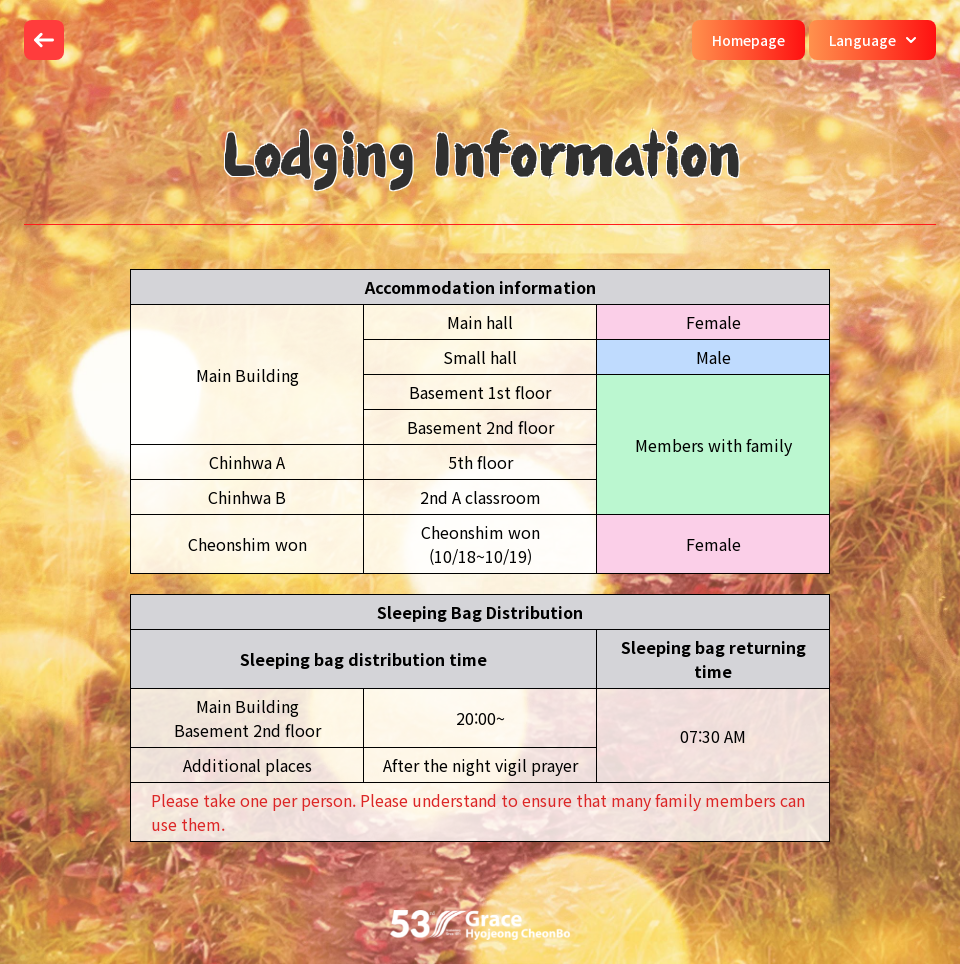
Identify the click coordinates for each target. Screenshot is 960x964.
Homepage (748, 40)
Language (872, 40)
